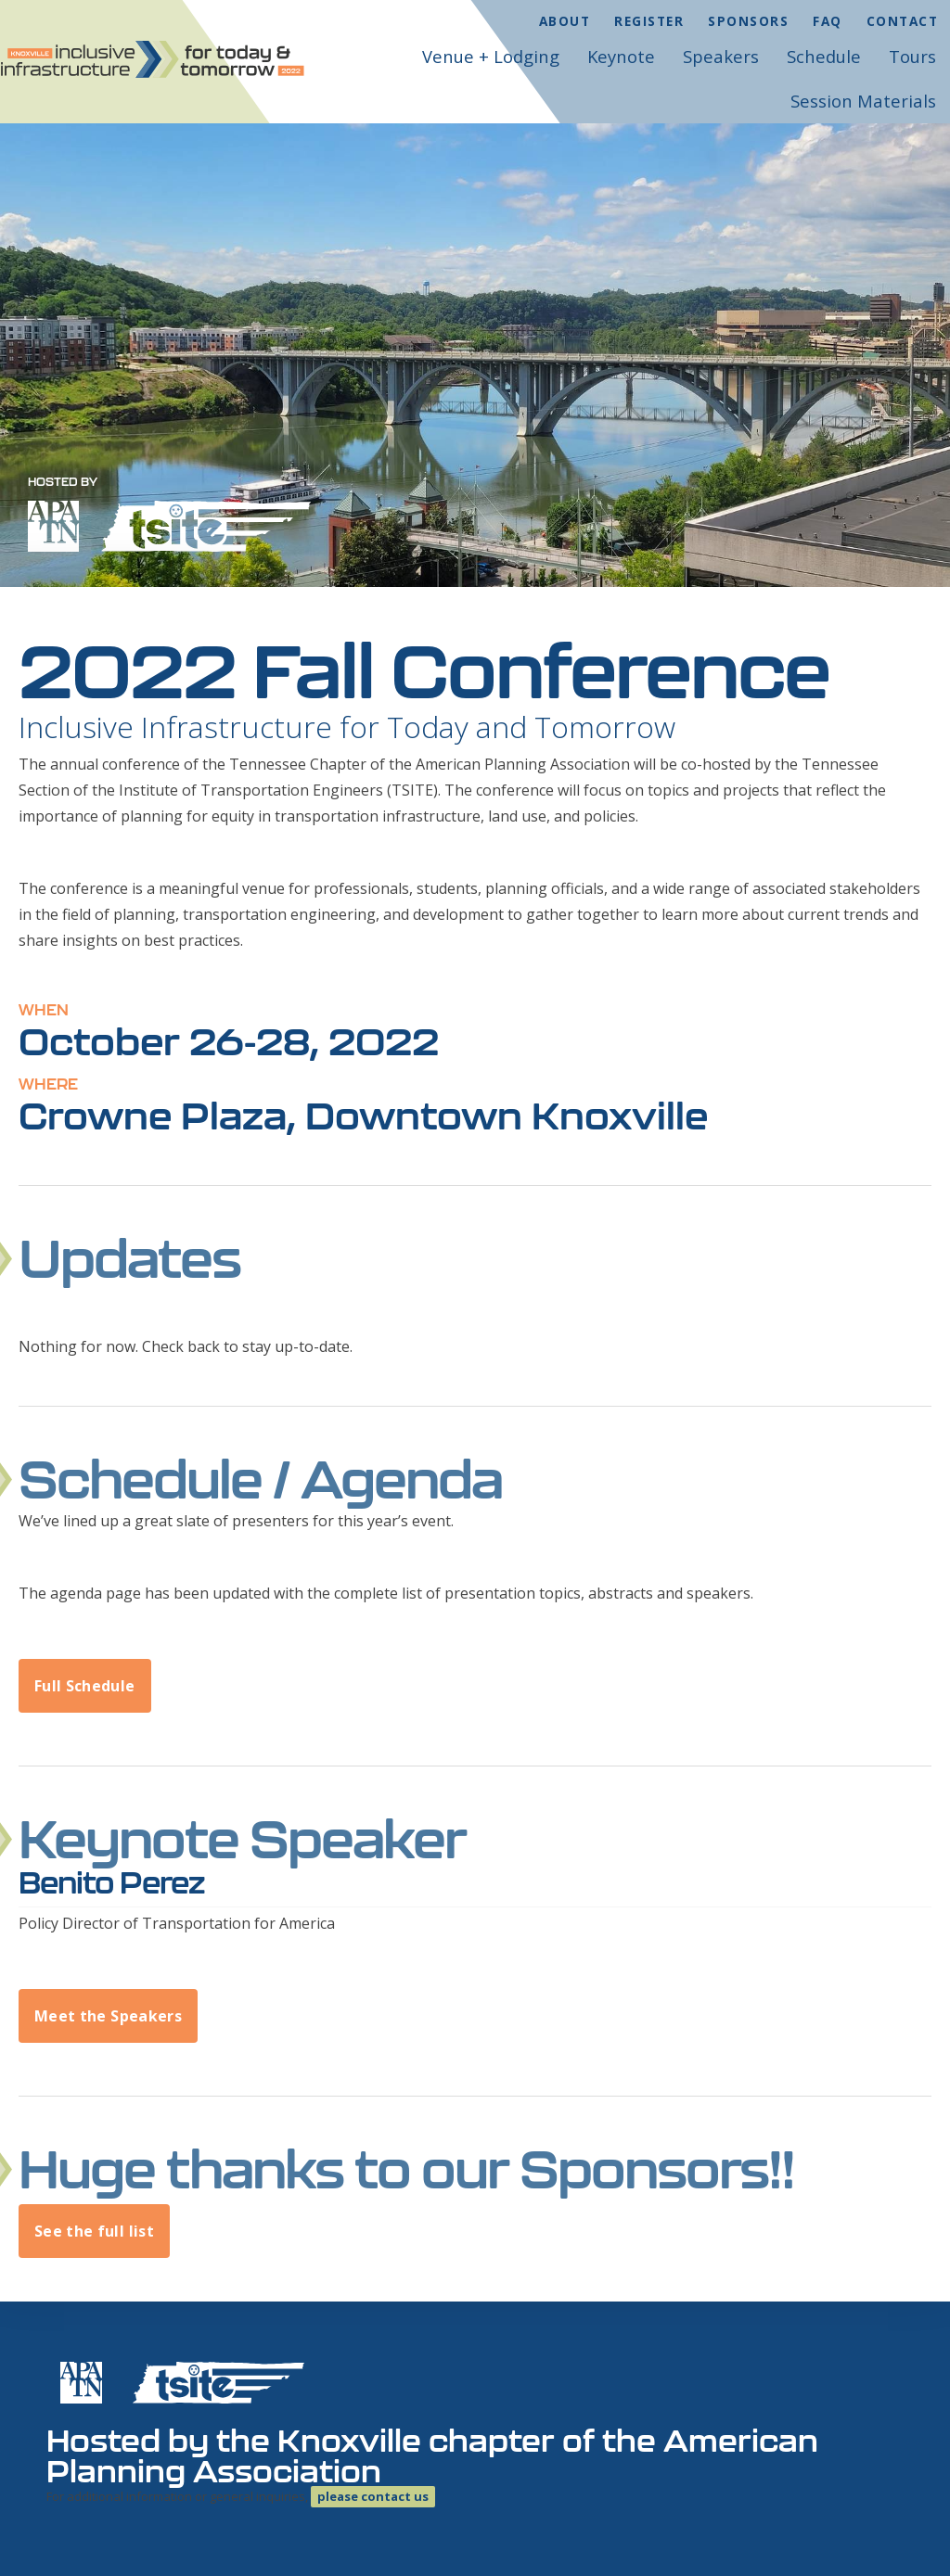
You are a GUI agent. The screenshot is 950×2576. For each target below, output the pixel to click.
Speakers (721, 56)
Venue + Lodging (490, 56)
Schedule (824, 56)
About (565, 21)
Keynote (621, 56)
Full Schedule (84, 1686)
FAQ (827, 21)
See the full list (94, 2231)
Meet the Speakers (108, 2016)
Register (649, 21)
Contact (903, 21)
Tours (912, 56)
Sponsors (748, 21)
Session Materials (863, 100)
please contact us (373, 2496)
